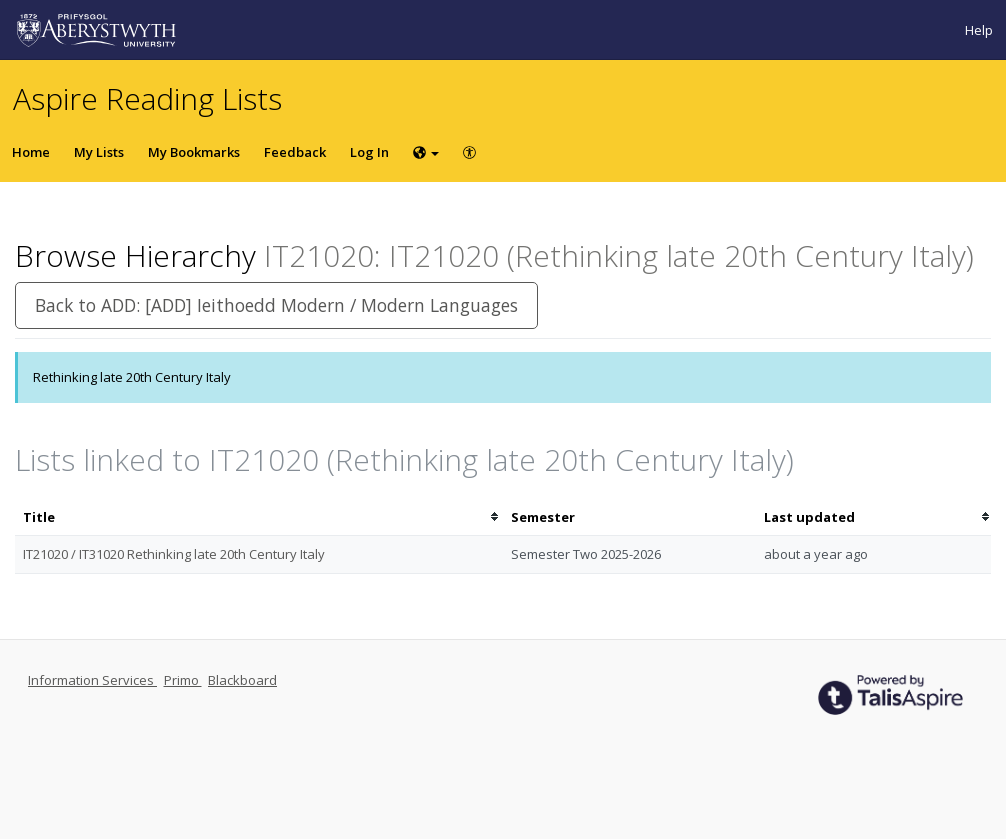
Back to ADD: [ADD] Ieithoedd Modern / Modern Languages (276, 305)
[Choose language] (426, 152)
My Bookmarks (194, 152)
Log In (369, 152)
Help (979, 30)
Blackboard (242, 680)
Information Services (92, 680)
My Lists (99, 152)
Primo (183, 680)
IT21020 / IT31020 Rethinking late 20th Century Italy (174, 554)
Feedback (295, 152)
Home (31, 152)
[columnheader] (259, 517)
